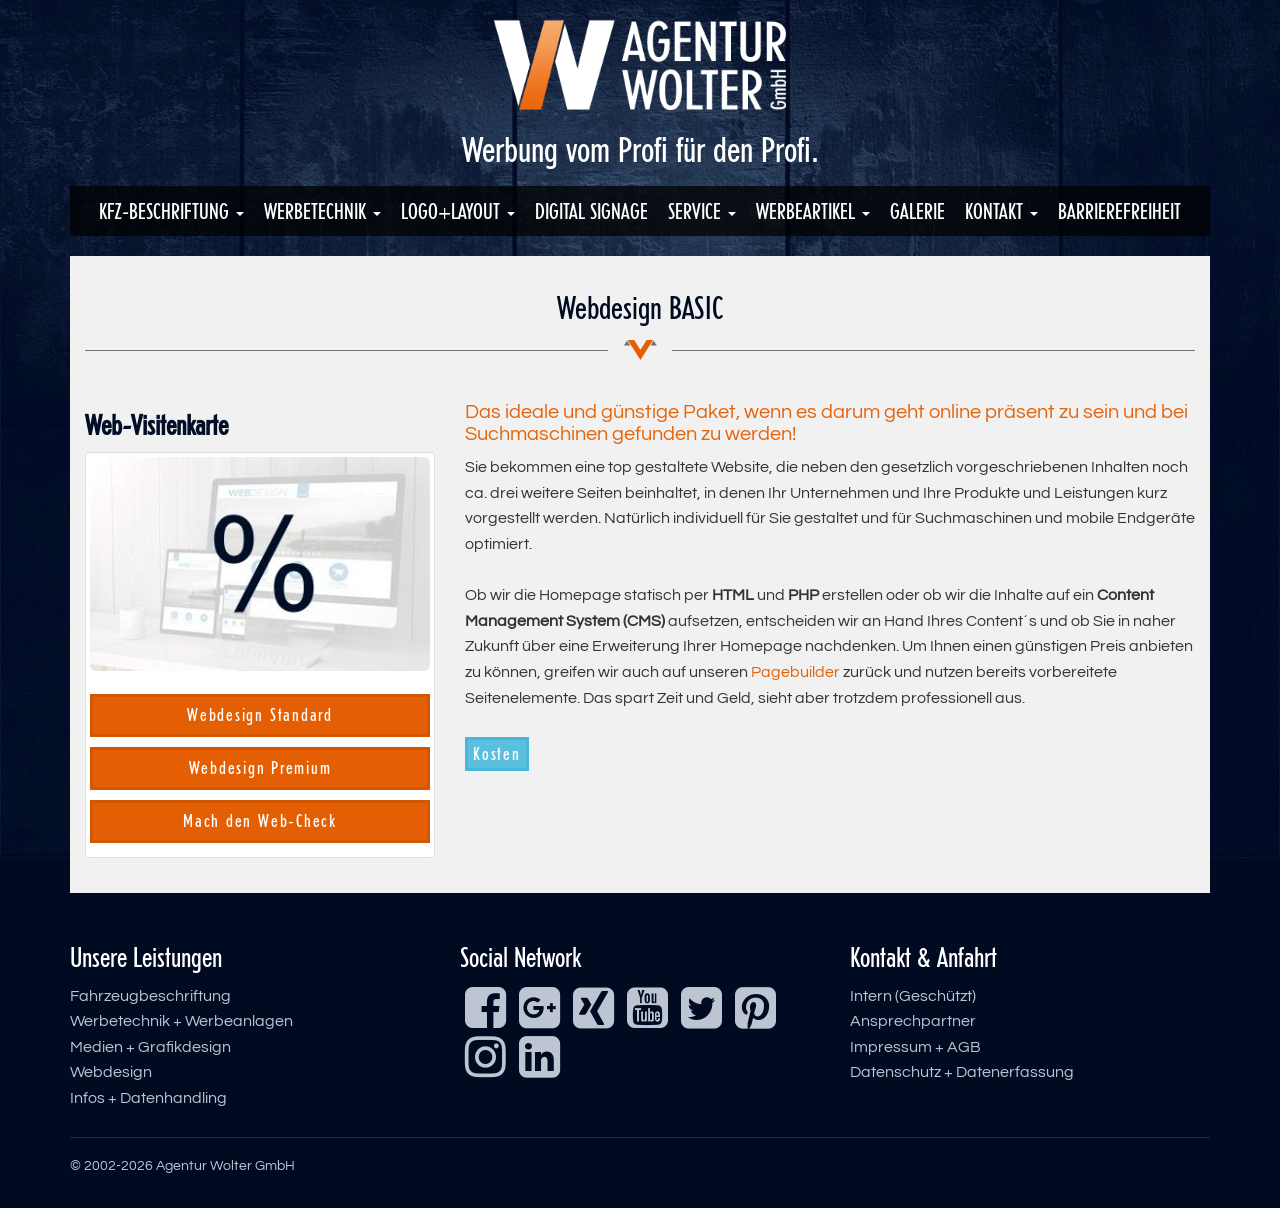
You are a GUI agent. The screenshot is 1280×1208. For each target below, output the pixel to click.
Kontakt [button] (1001, 211)
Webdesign (111, 1072)
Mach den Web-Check (260, 821)
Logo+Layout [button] (458, 211)
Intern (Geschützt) (913, 996)
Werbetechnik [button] (322, 211)
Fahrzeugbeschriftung (150, 996)
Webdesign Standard (260, 715)
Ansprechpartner (913, 1021)
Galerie (917, 211)
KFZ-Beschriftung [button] (171, 211)
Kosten (497, 754)
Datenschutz (895, 1072)
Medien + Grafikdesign (150, 1047)
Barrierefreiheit (1119, 211)
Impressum (891, 1047)
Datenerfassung (1015, 1072)
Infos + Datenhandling (148, 1098)
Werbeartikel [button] (813, 211)
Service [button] (702, 211)
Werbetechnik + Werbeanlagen (181, 1021)
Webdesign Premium (260, 768)
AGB (964, 1047)
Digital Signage (591, 211)
